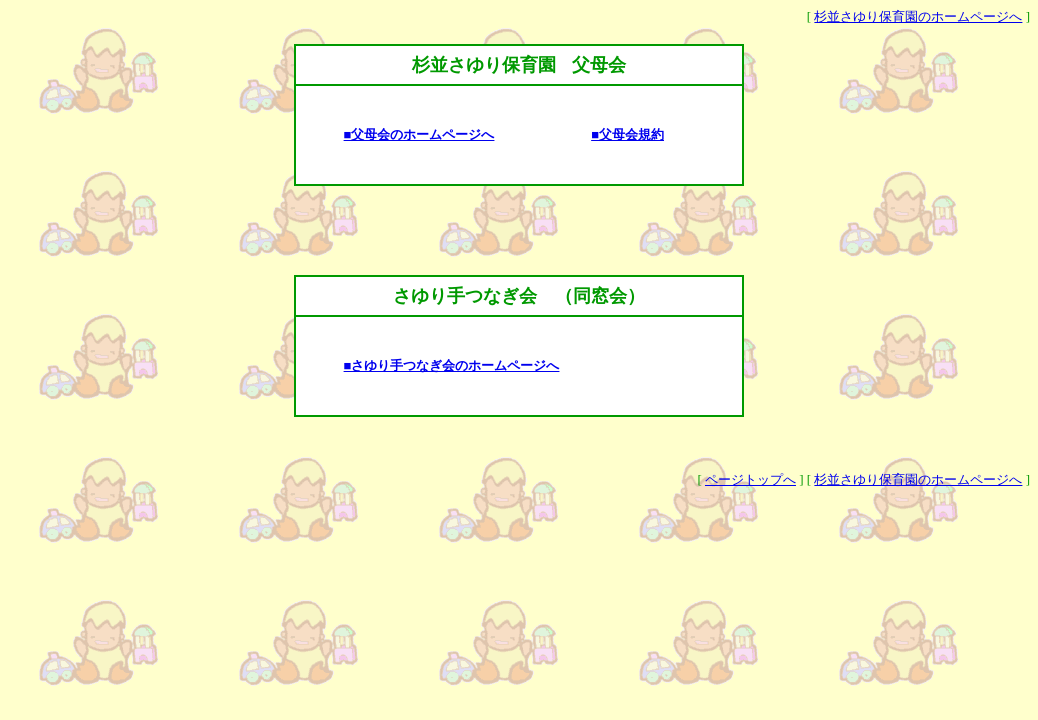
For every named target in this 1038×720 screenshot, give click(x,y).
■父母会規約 (627, 134)
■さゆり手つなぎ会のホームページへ (452, 365)
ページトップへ (750, 479)
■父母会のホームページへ (419, 134)
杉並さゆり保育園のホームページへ (918, 16)
